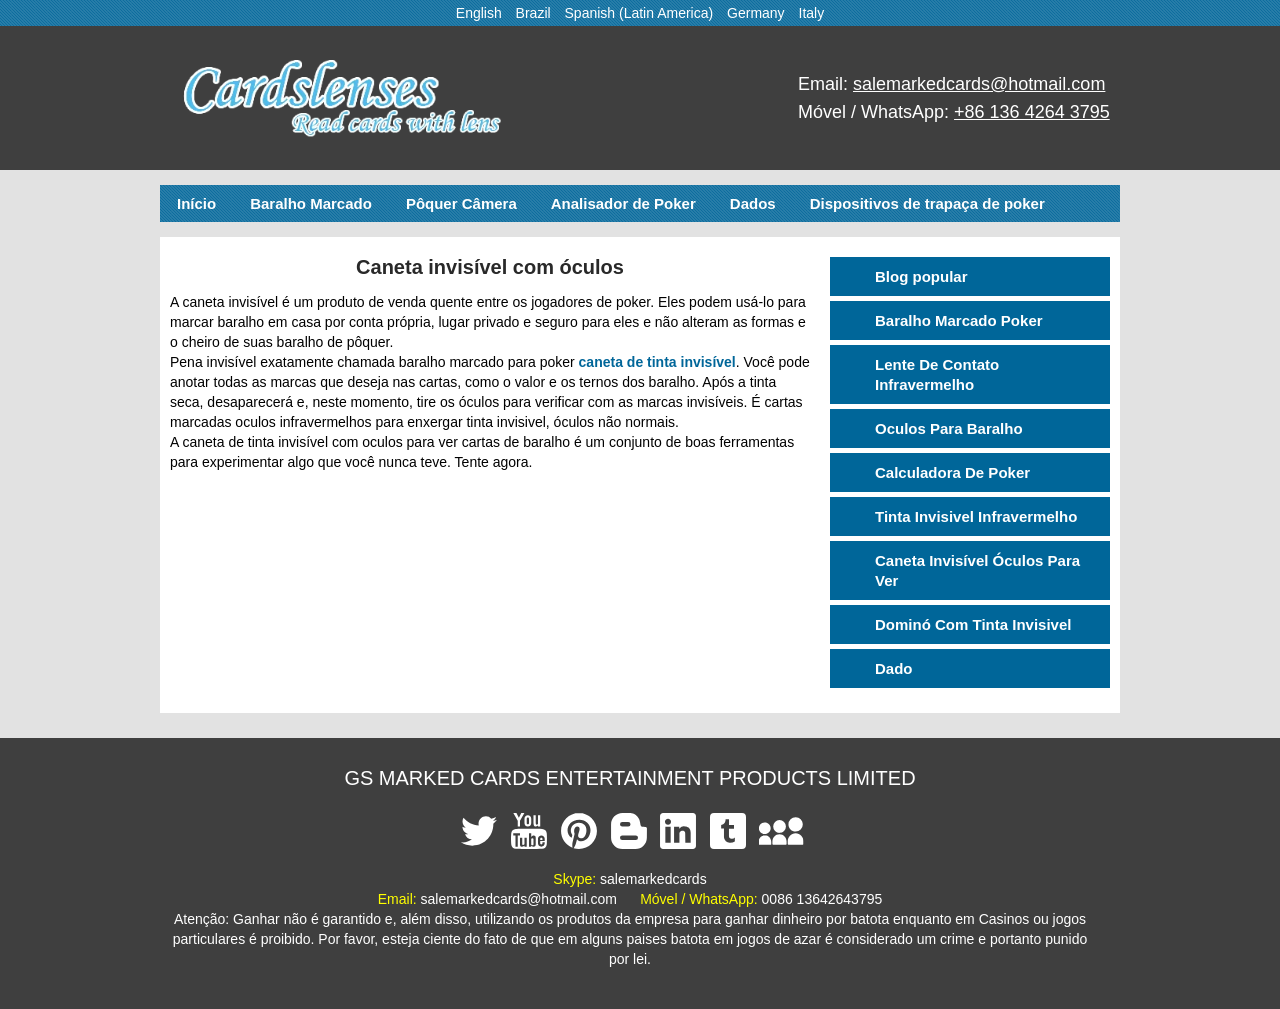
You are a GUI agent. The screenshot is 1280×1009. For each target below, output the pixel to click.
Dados (753, 203)
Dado (894, 668)
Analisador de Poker (623, 203)
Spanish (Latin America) (639, 13)
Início (196, 203)
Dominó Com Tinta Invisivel (973, 624)
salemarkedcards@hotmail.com (979, 84)
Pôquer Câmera (461, 203)
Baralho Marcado (311, 203)
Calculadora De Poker (952, 472)
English (479, 13)
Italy (812, 13)
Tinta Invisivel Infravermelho (976, 516)
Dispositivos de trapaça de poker (927, 203)
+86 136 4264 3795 (1032, 112)
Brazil (533, 13)
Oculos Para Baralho (949, 428)
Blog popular (921, 276)
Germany (756, 13)
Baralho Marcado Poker (959, 320)
